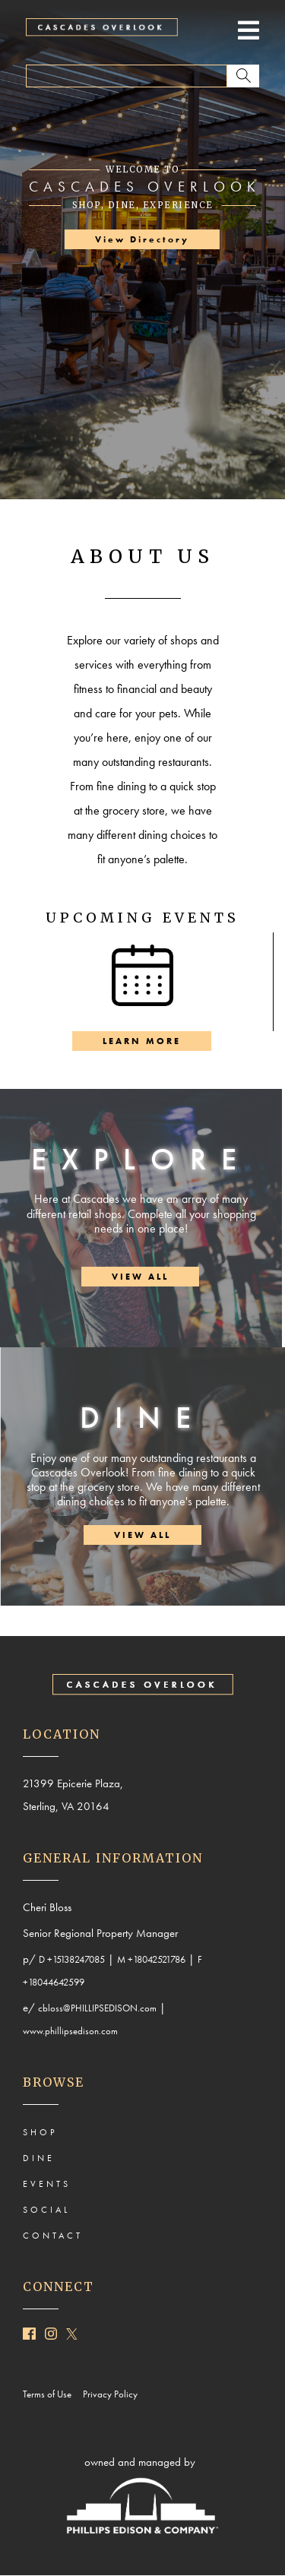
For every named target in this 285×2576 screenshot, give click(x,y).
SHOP (40, 2132)
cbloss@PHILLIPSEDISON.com (97, 2008)
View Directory (142, 239)
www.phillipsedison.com (70, 2030)
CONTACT (53, 2235)
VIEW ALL (140, 1277)
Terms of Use (50, 2394)
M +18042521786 (151, 1959)
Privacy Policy (113, 2394)
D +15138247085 (72, 1959)
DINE (39, 2158)
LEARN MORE (142, 1041)
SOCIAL (46, 2210)
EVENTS (47, 2184)
